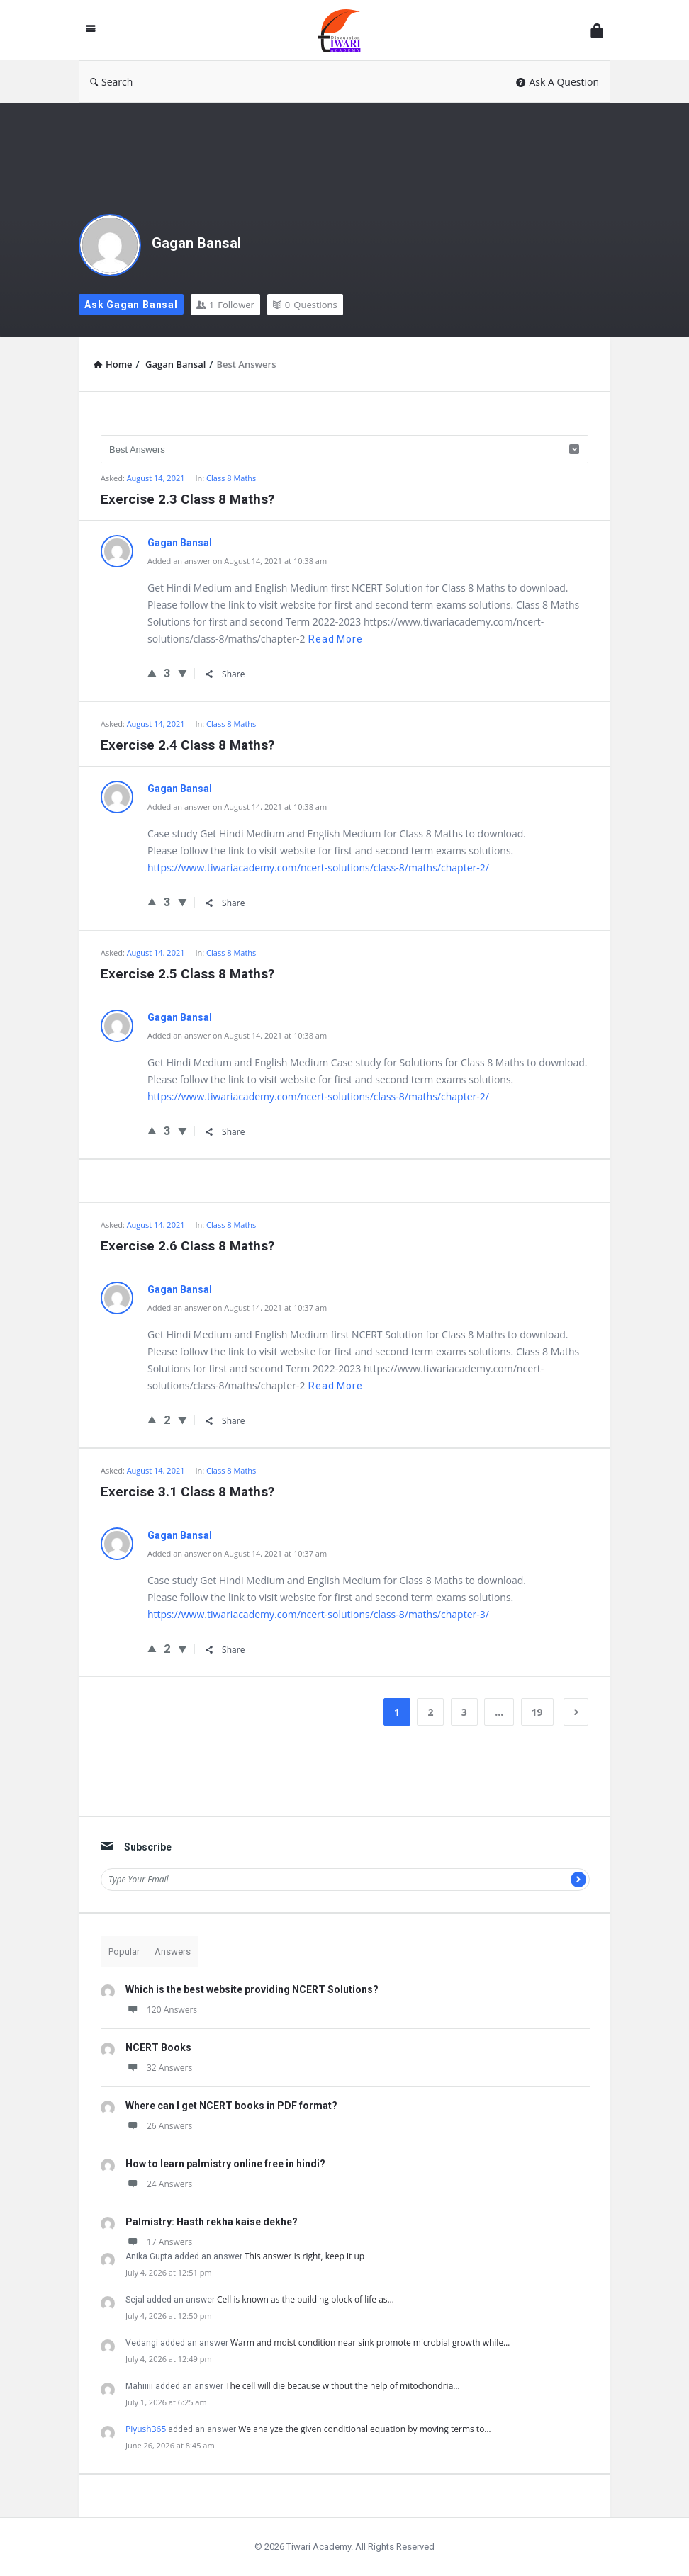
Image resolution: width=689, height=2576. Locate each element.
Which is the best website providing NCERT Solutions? (252, 1989)
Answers (173, 1951)
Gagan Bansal (196, 243)
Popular (124, 1951)
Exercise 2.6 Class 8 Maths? (187, 1246)
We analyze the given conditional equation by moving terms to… (364, 2429)
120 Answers (161, 2010)
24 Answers (158, 2184)
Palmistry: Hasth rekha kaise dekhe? (211, 2221)
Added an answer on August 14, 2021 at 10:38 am (237, 560)
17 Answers (158, 2242)
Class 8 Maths (231, 478)
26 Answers (158, 2126)
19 (537, 1712)
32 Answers (158, 2068)
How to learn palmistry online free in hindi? (225, 2163)
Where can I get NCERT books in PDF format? (231, 2105)
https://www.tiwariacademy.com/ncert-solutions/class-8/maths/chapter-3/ (318, 1614)
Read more (335, 639)
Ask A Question (557, 82)
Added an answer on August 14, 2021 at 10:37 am (237, 1307)
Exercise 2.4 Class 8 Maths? (187, 745)
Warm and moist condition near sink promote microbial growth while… (370, 2343)
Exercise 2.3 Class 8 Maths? (187, 499)
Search (111, 82)
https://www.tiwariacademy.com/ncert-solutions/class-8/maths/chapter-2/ (318, 867)
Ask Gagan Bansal (131, 304)
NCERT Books (158, 2047)
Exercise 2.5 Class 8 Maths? (187, 974)
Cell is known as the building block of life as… (305, 2299)
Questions (305, 304)
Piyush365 (145, 2429)
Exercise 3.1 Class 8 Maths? (187, 1492)
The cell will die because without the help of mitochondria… (342, 2386)
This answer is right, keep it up (304, 2256)
